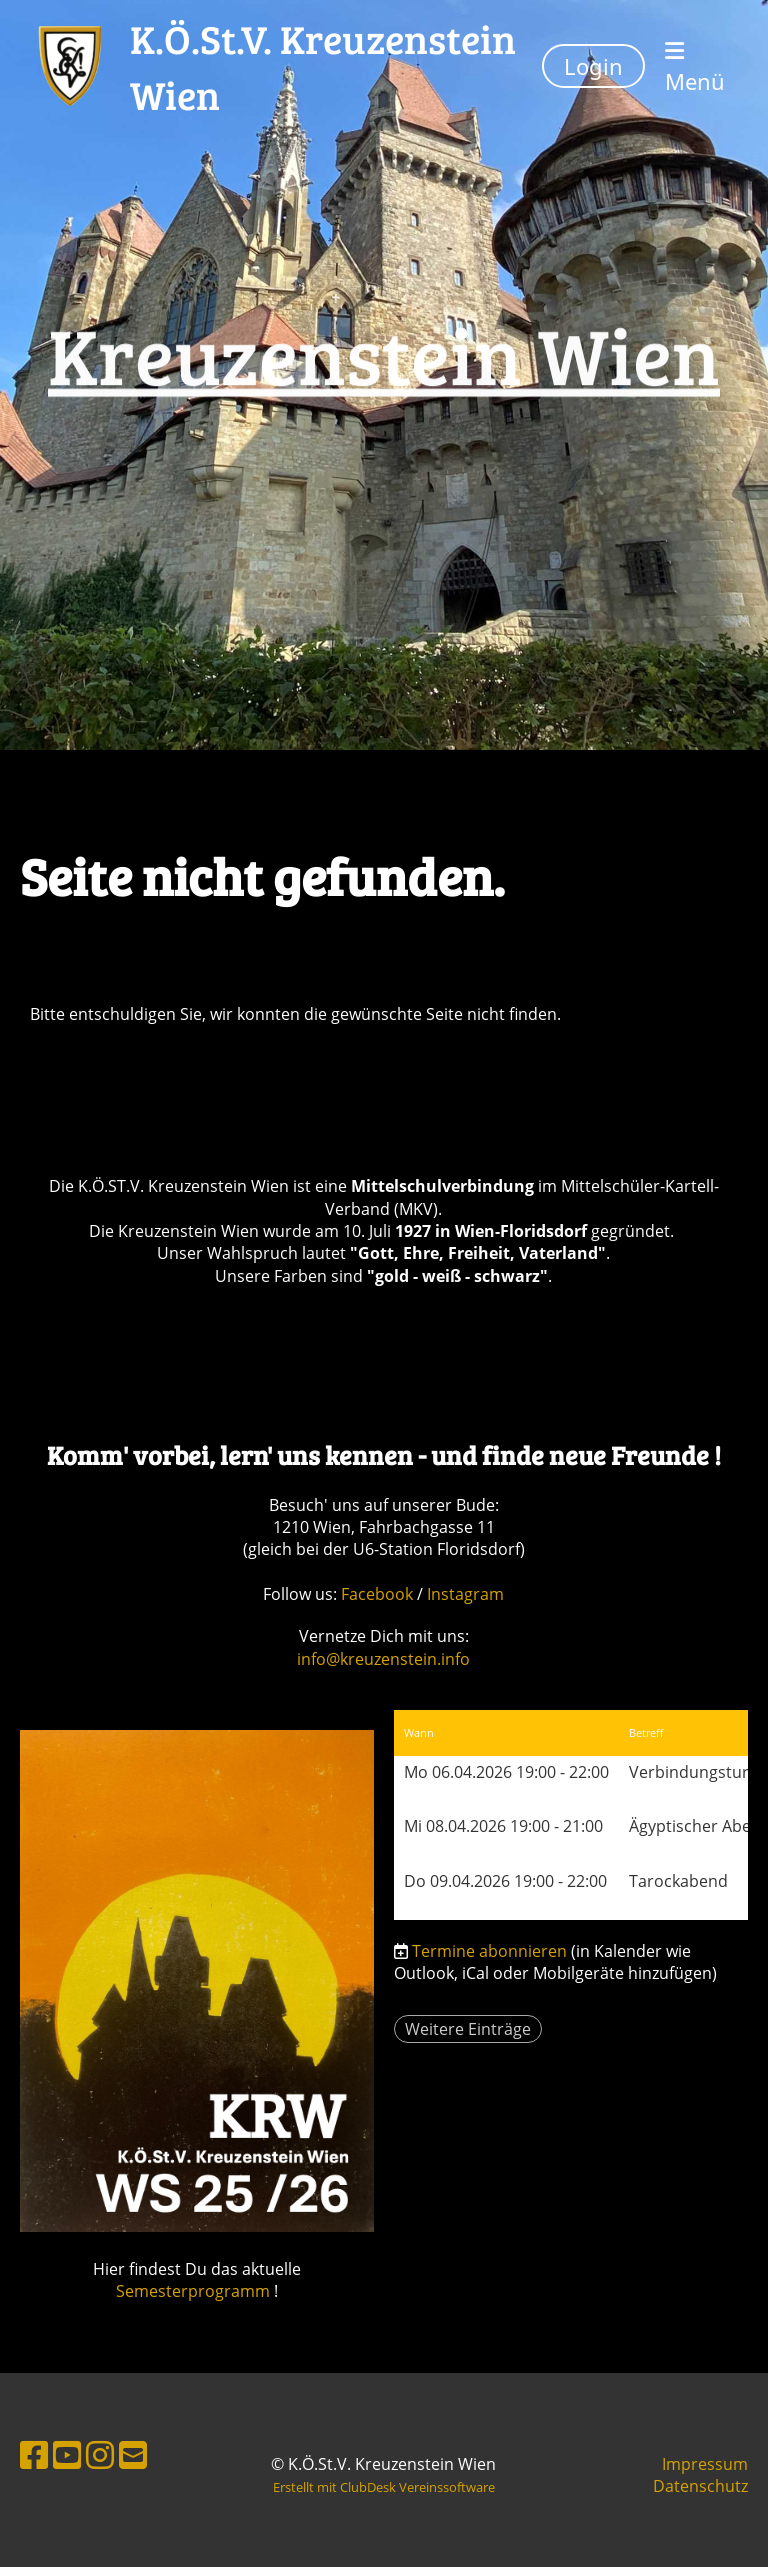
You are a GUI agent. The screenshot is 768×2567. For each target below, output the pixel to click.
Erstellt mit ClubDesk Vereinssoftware (384, 2487)
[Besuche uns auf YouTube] (67, 2454)
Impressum (705, 2464)
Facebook (379, 1594)
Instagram (465, 1594)
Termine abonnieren (489, 1951)
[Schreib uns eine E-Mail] (133, 2454)
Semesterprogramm (193, 2291)
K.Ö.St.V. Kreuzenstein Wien (323, 66)
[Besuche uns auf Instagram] (100, 2454)
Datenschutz (700, 2486)
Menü (695, 68)
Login (593, 66)
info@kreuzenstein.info (383, 1659)
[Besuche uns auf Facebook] (34, 2454)
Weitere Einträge (468, 2029)
